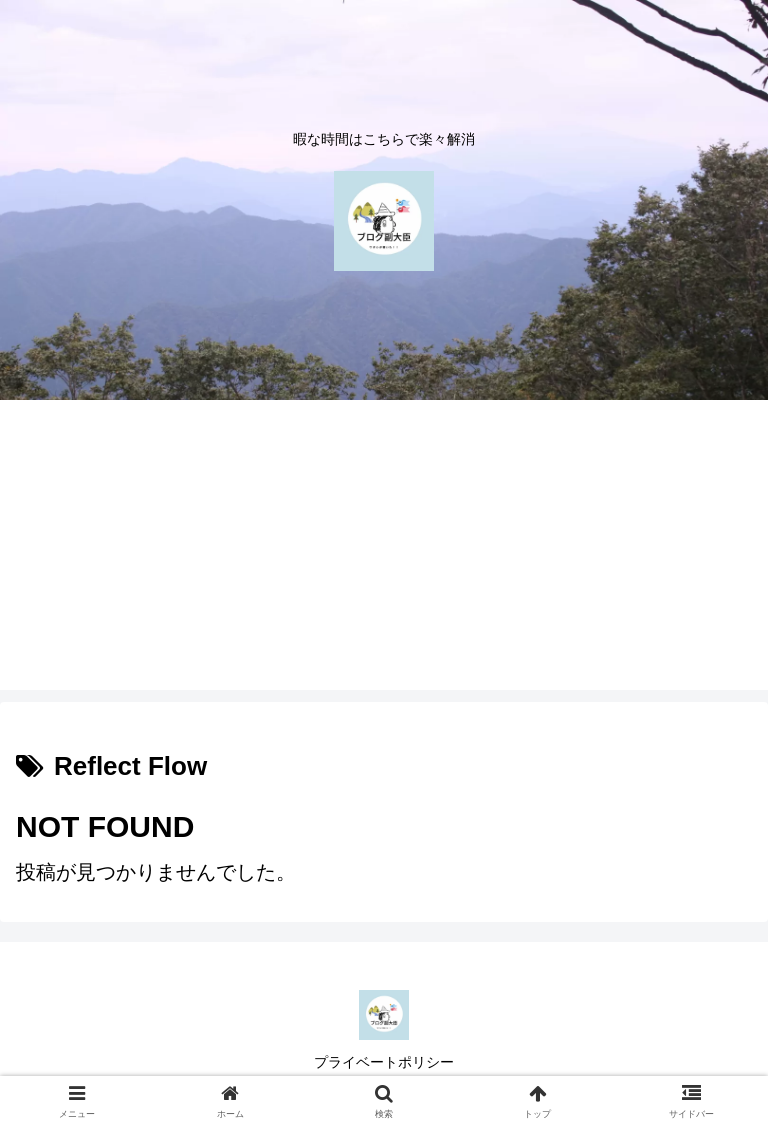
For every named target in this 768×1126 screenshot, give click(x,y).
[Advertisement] (384, 550)
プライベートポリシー (384, 1062)
